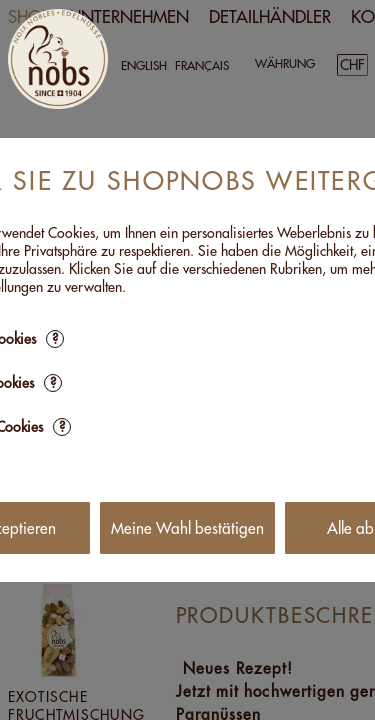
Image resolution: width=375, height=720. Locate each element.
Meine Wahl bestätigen (187, 528)
